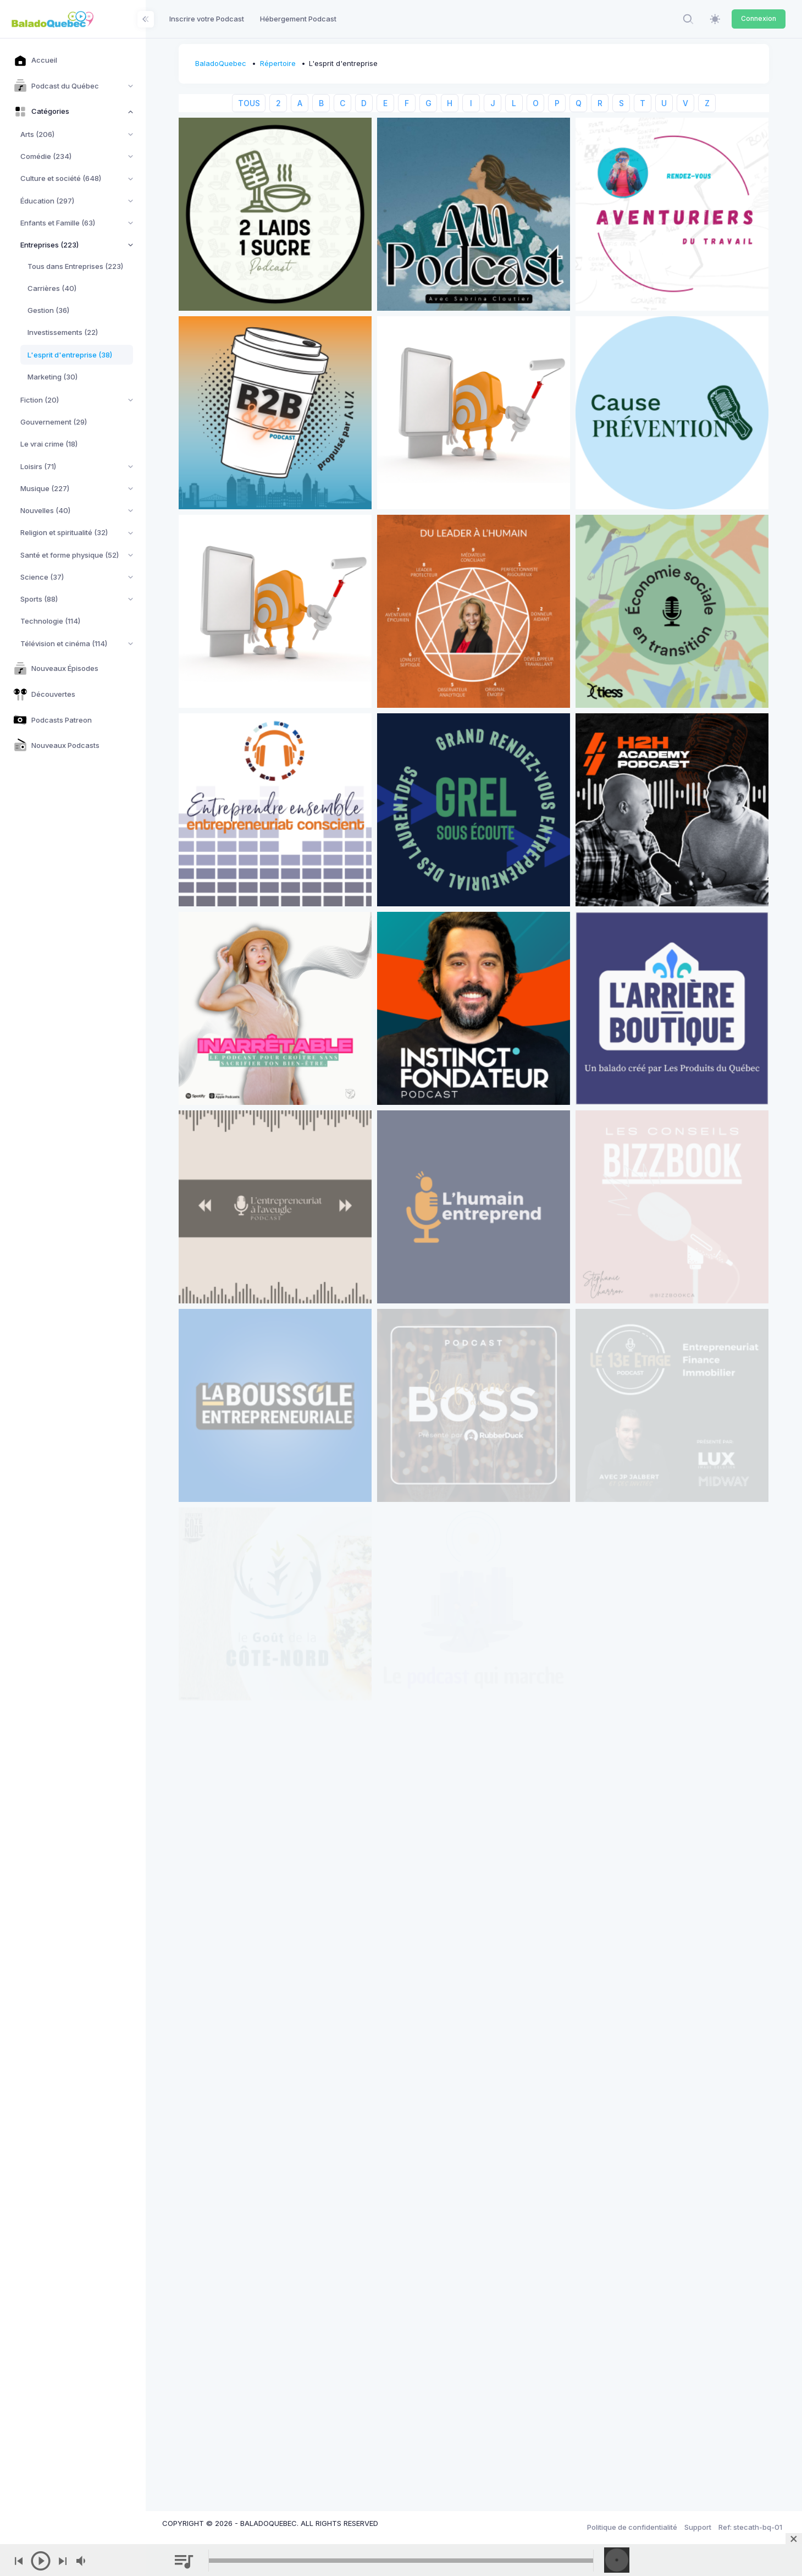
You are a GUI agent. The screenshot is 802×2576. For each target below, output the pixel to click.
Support (697, 2527)
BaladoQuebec (220, 63)
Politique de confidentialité (632, 2527)
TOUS (249, 103)
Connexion (758, 18)
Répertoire (278, 63)
